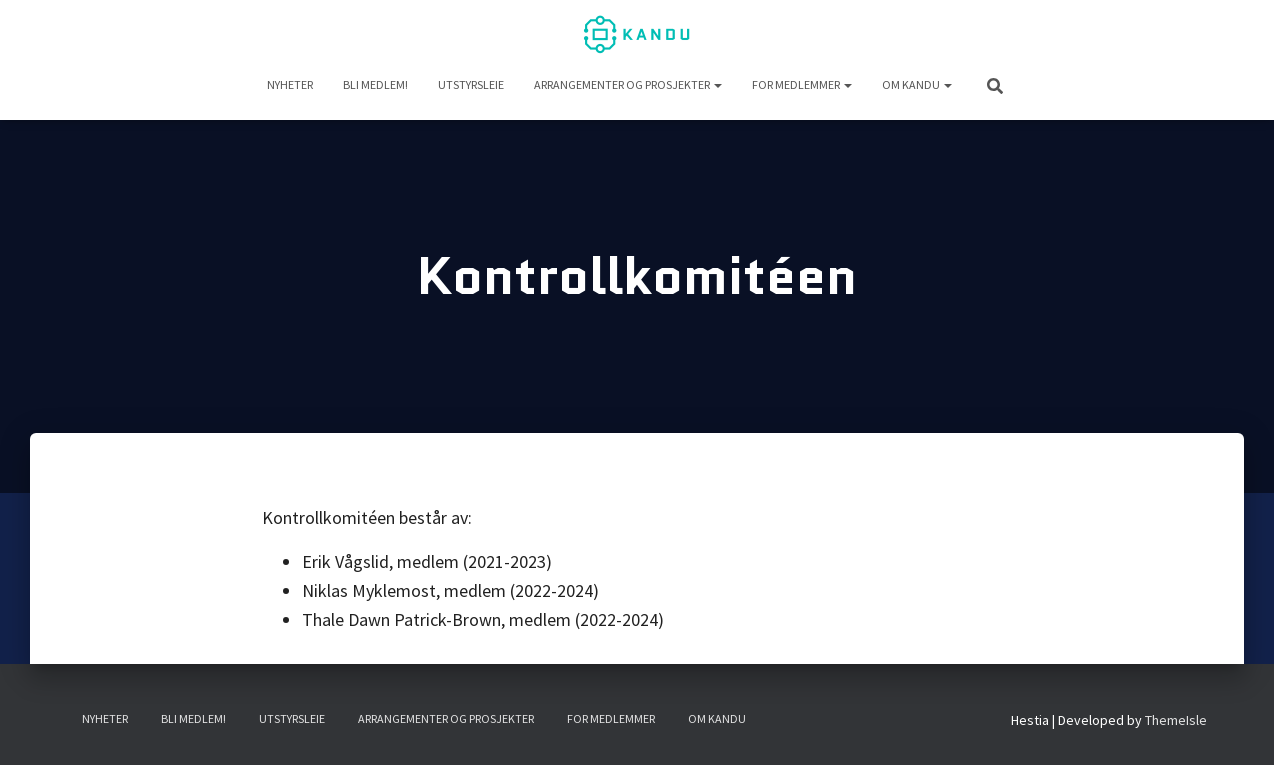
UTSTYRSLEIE (471, 84)
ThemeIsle (1176, 720)
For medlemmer (802, 84)
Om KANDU (917, 84)
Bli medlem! (375, 84)
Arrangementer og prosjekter (628, 84)
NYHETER (290, 84)
